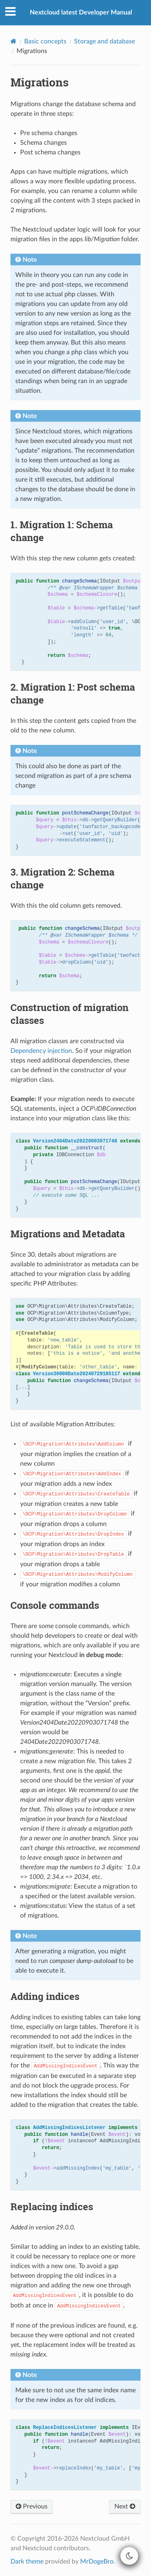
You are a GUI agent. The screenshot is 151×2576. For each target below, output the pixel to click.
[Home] (13, 41)
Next (124, 2506)
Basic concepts (45, 41)
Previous (32, 2506)
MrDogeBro (97, 2561)
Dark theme (26, 2561)
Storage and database (104, 41)
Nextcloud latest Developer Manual (81, 12)
